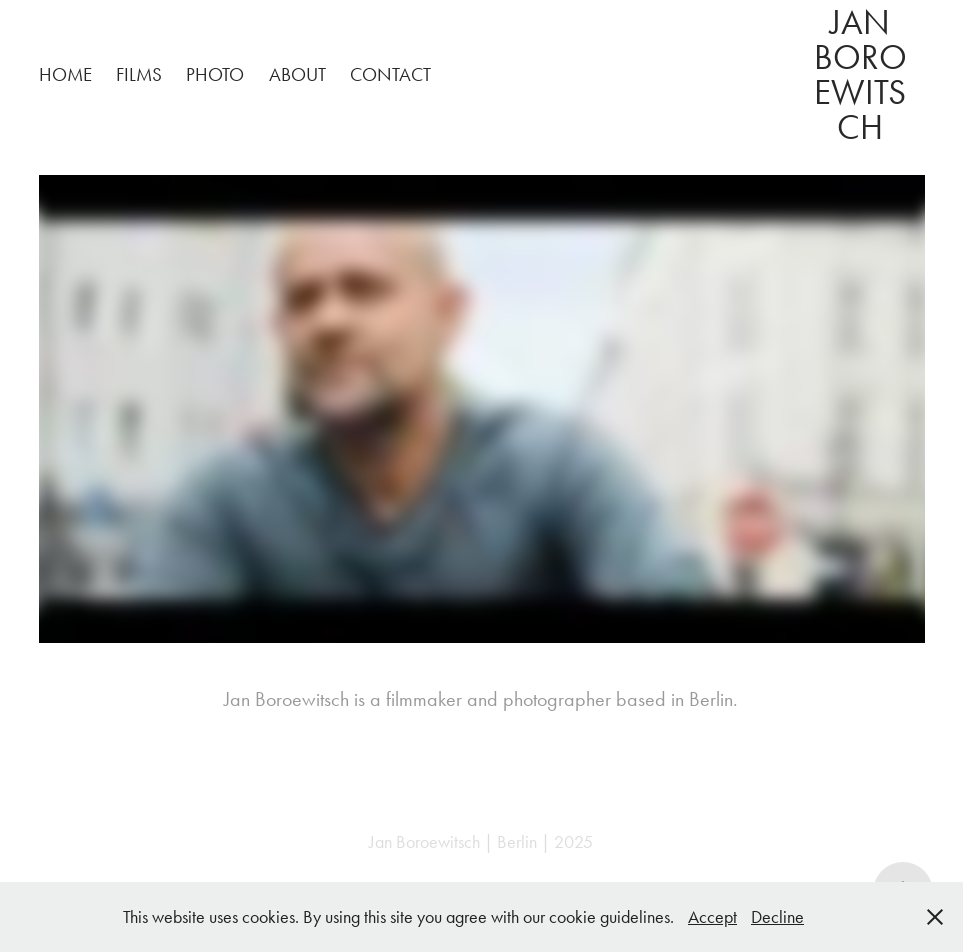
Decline (777, 917)
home (65, 74)
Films (139, 74)
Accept (712, 917)
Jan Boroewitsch (860, 75)
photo (215, 74)
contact (390, 74)
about (297, 74)
